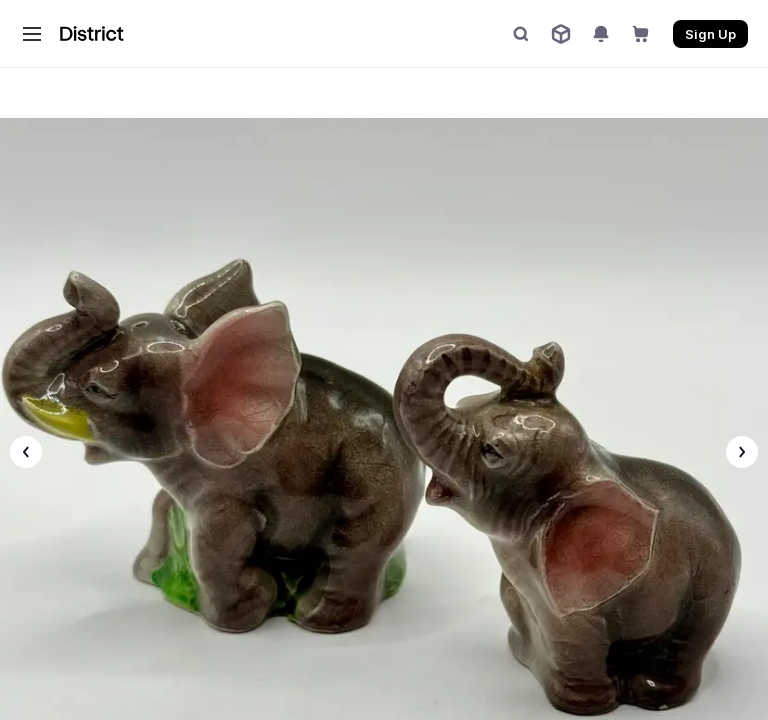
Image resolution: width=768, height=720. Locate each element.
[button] (32, 34)
